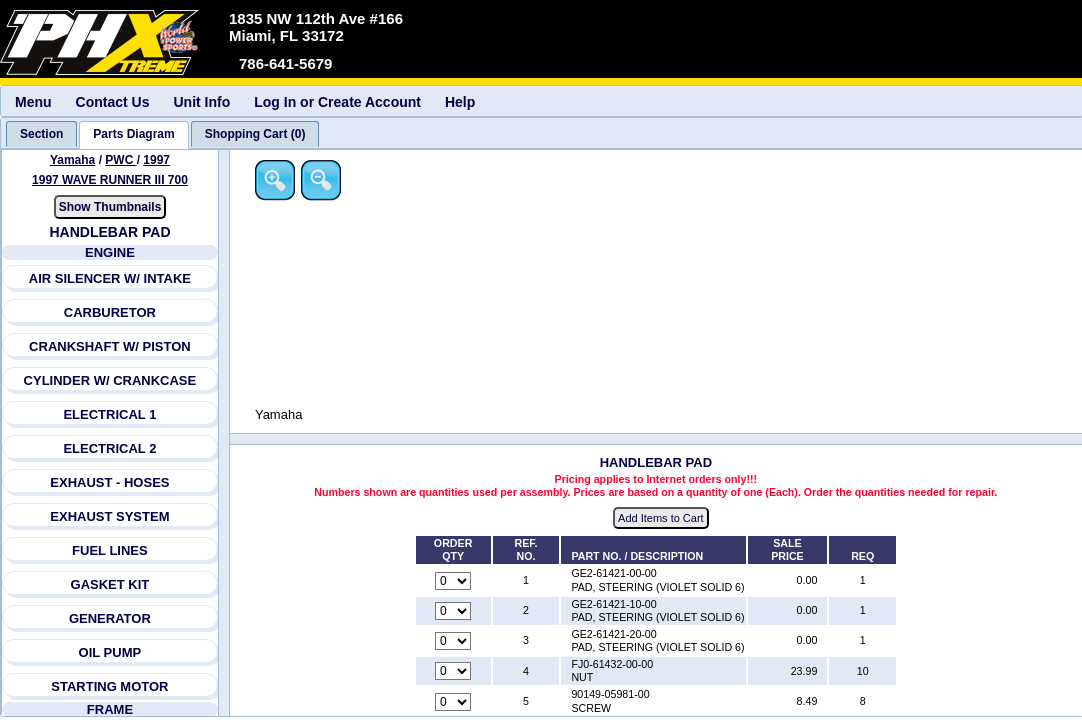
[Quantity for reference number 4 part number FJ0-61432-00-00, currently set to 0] (454, 672)
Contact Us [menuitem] (113, 102)
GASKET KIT (110, 584)
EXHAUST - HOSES (110, 482)
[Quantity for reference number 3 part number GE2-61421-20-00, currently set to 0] (454, 642)
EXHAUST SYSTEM (110, 516)
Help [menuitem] (460, 102)
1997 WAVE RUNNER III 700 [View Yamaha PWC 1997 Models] (110, 180)
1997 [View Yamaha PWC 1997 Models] (157, 160)
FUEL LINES (110, 550)
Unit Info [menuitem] (201, 102)
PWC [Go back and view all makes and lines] (121, 160)
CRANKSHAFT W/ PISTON (110, 346)
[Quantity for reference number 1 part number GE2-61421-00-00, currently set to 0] (454, 581)
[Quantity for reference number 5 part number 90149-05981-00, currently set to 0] (454, 702)
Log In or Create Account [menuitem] (337, 102)
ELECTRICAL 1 (110, 414)
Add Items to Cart (662, 519)
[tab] (41, 134)
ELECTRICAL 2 (110, 448)
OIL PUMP (110, 652)
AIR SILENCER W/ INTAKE (110, 278)
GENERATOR (110, 618)
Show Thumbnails (110, 207)
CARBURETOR (110, 312)
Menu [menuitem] (33, 102)
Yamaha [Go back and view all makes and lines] (72, 160)
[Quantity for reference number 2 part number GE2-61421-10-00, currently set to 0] (454, 611)
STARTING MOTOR (109, 686)
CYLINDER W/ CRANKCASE (110, 380)
